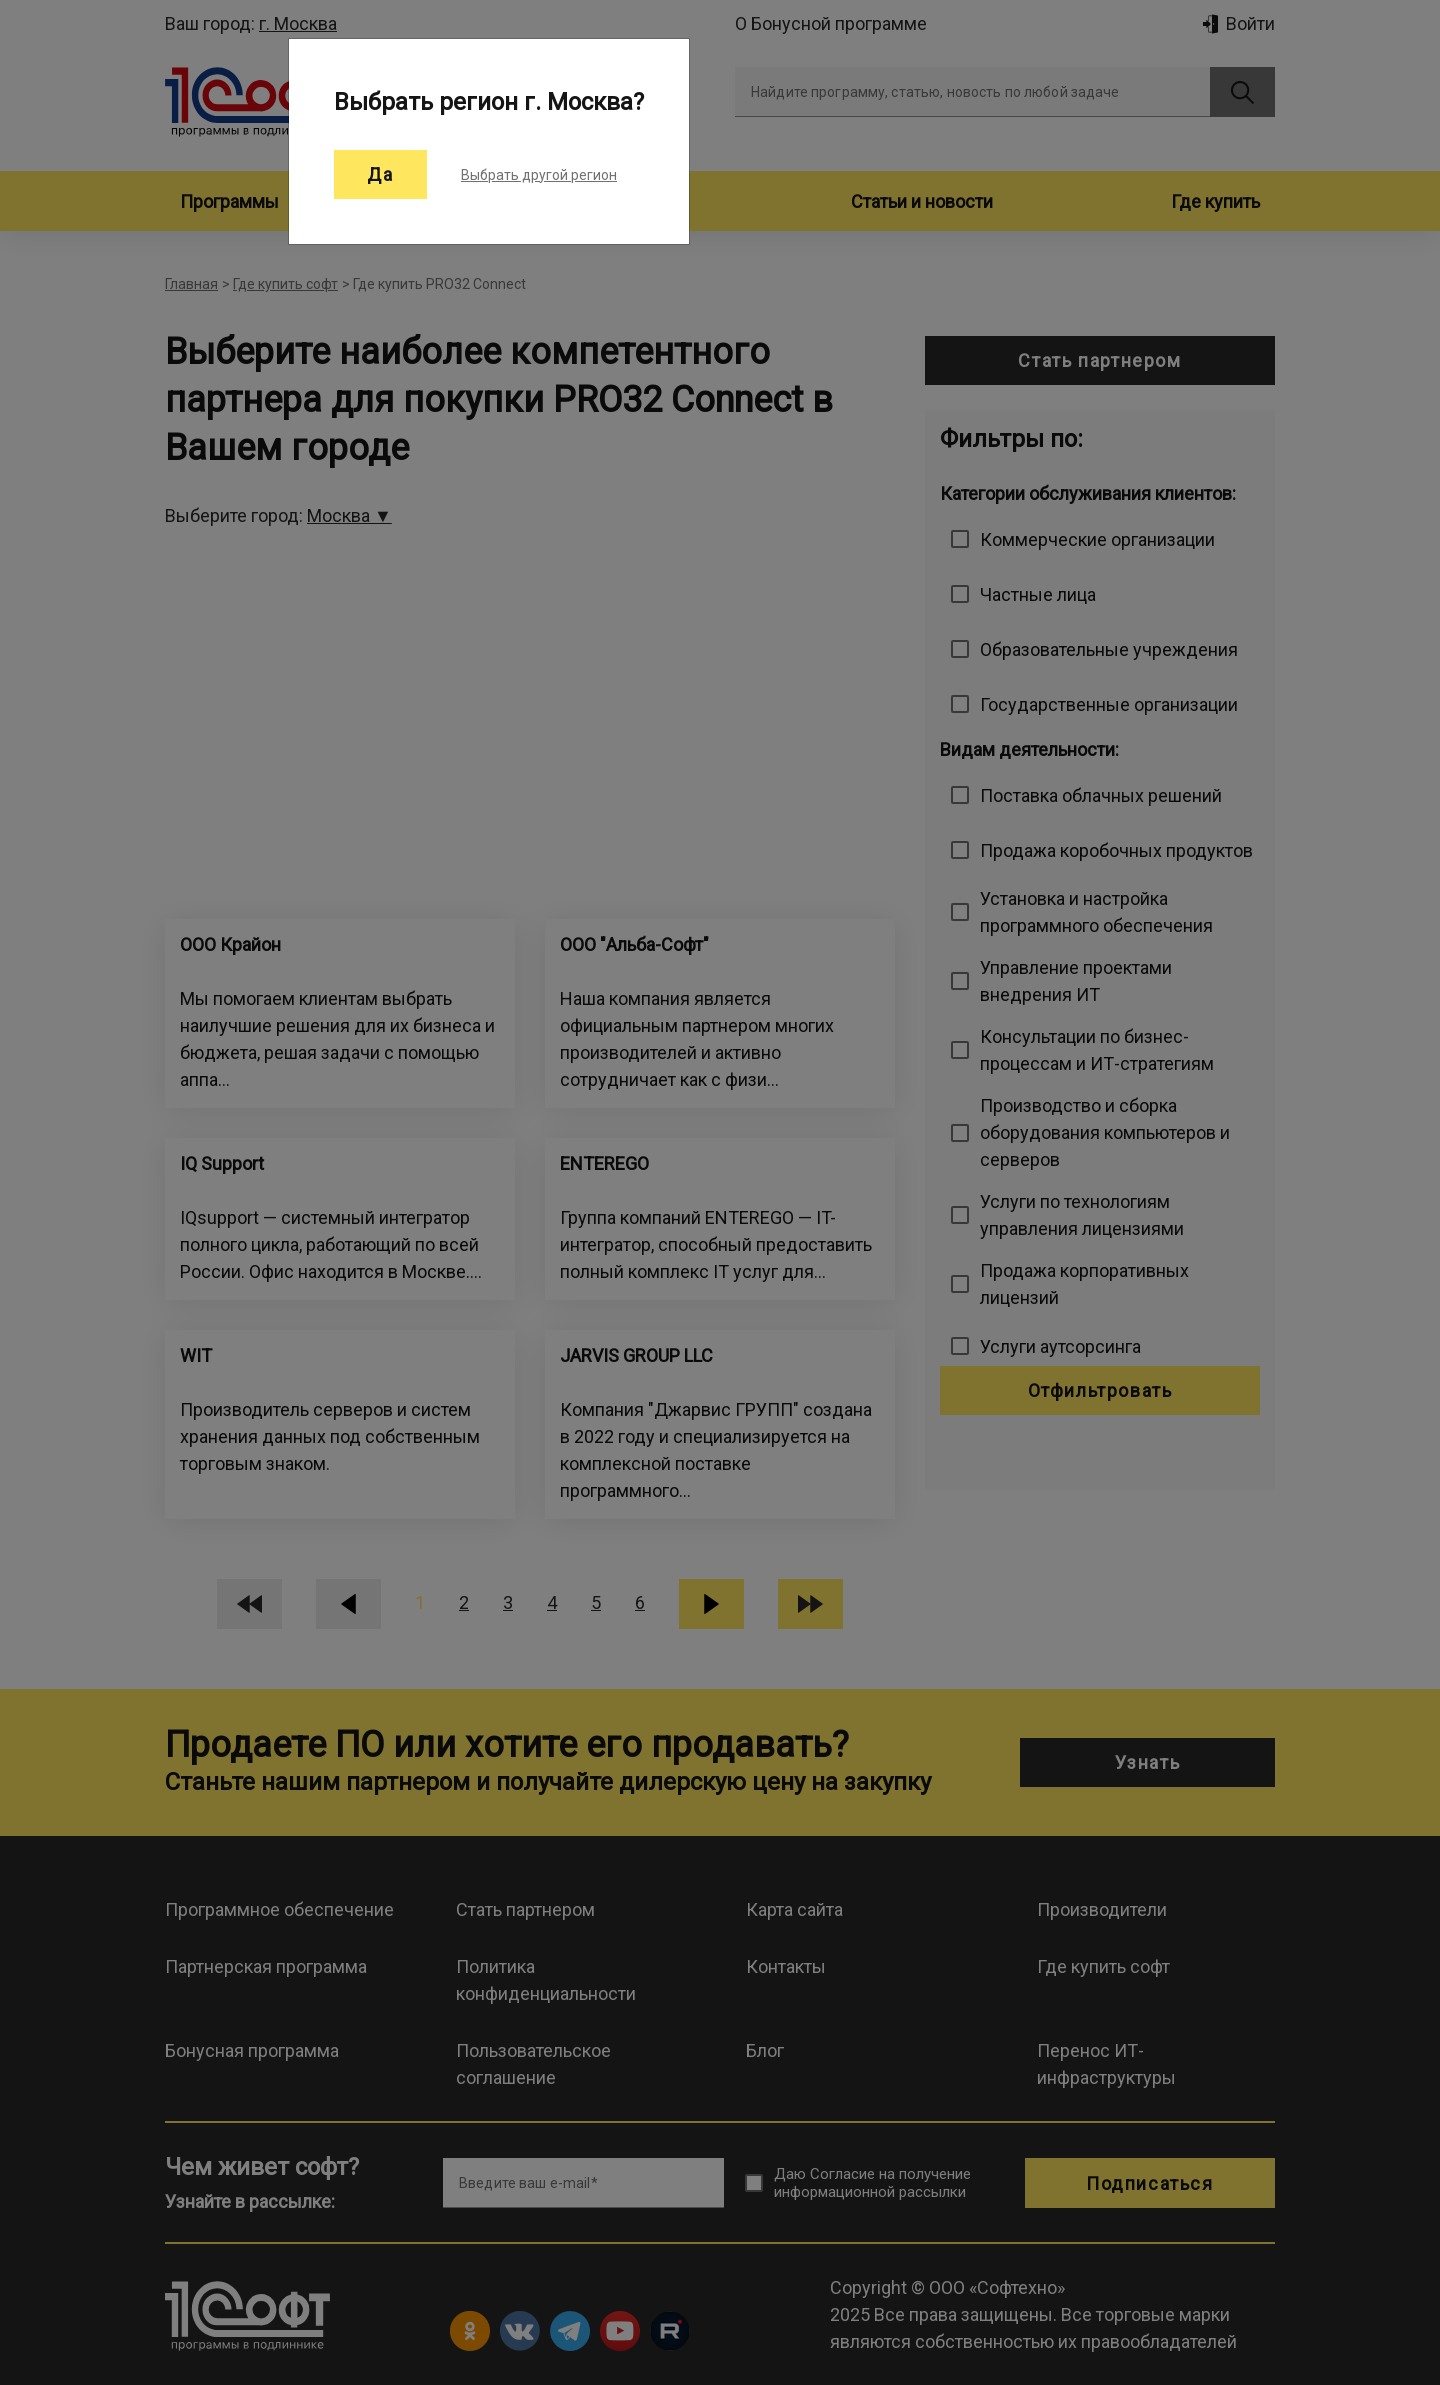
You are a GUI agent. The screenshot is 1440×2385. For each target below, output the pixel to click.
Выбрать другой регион (539, 175)
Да (380, 174)
